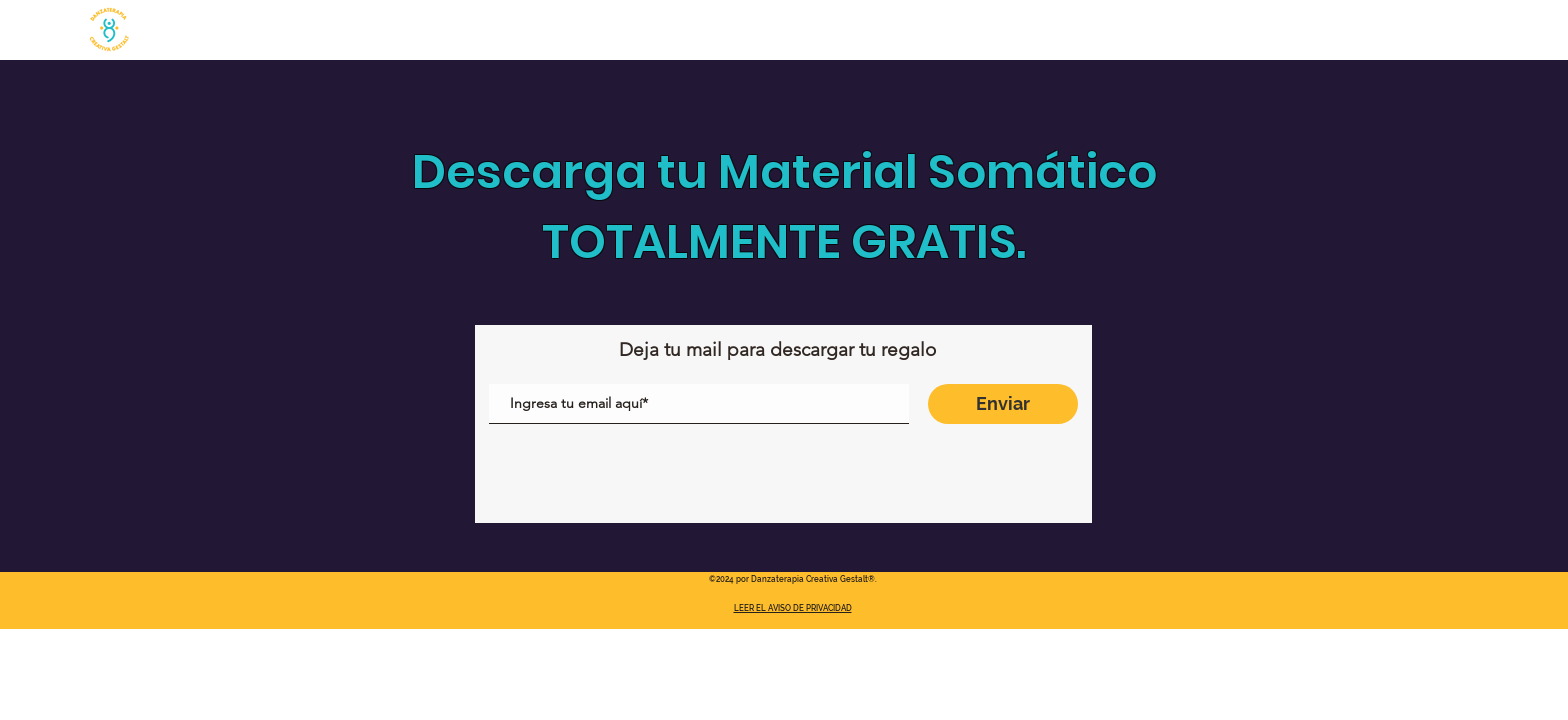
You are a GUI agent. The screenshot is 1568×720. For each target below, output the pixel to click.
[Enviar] (1003, 404)
